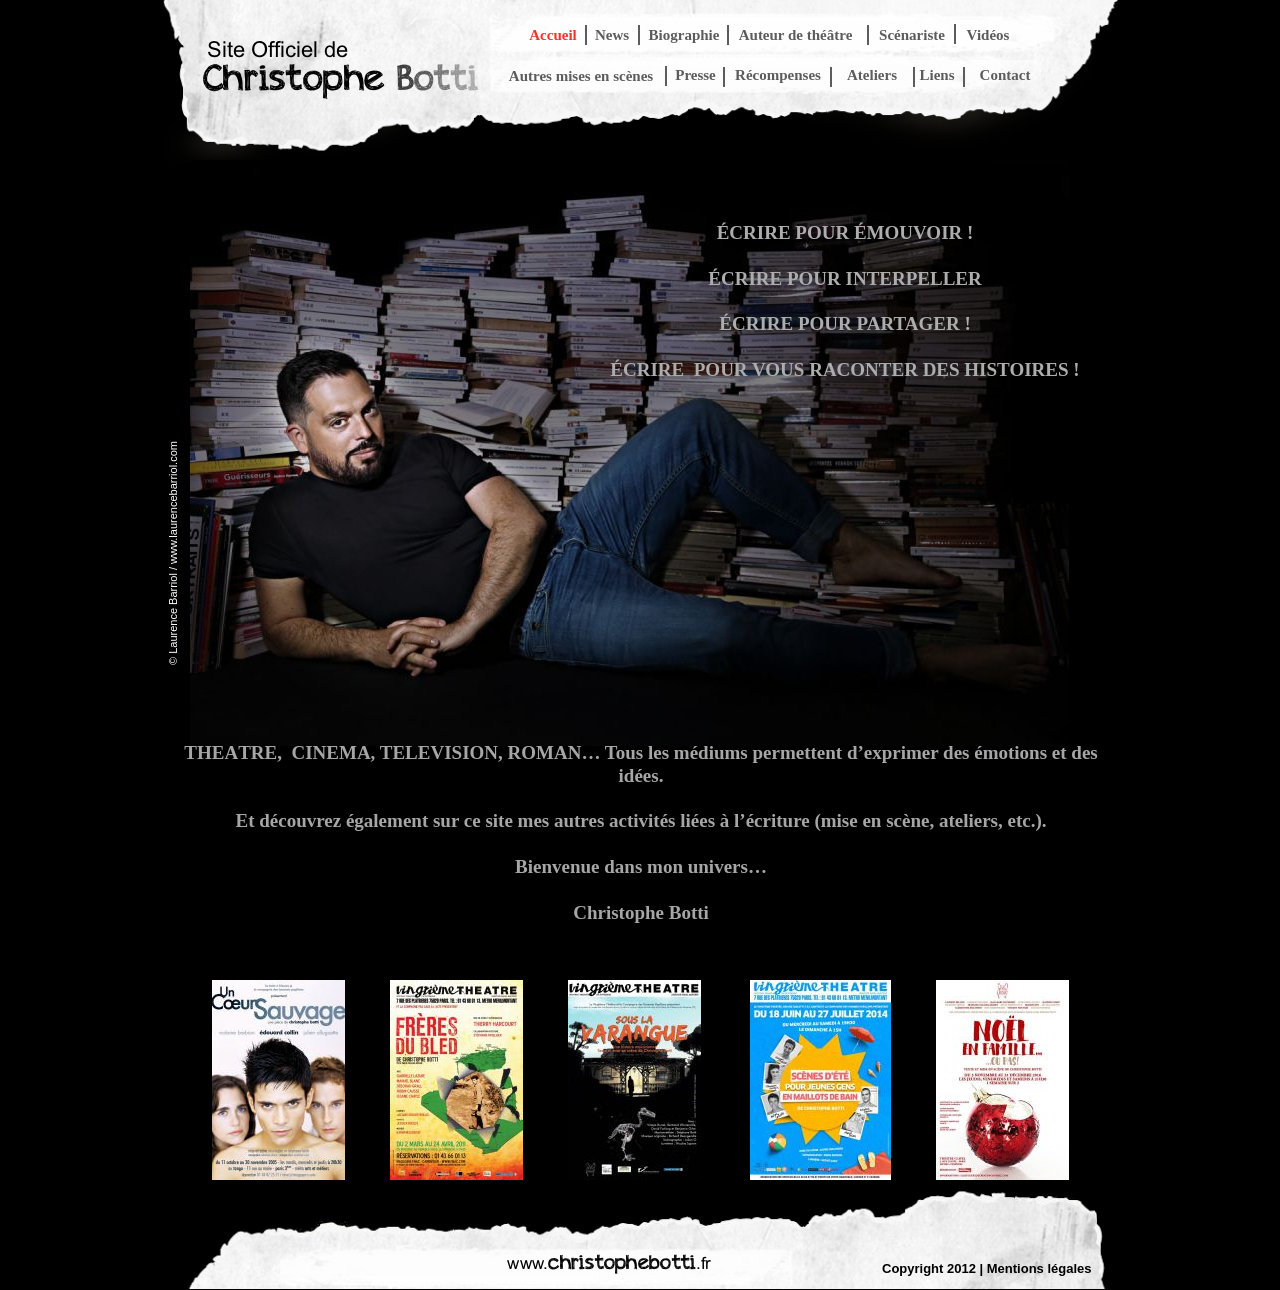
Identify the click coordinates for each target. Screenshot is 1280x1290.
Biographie (684, 35)
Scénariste (912, 35)
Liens (936, 75)
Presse (695, 75)
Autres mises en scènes (581, 76)
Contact (1005, 75)
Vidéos (988, 35)
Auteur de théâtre (796, 35)
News (612, 35)
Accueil (552, 35)
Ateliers (872, 75)
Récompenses (778, 75)
